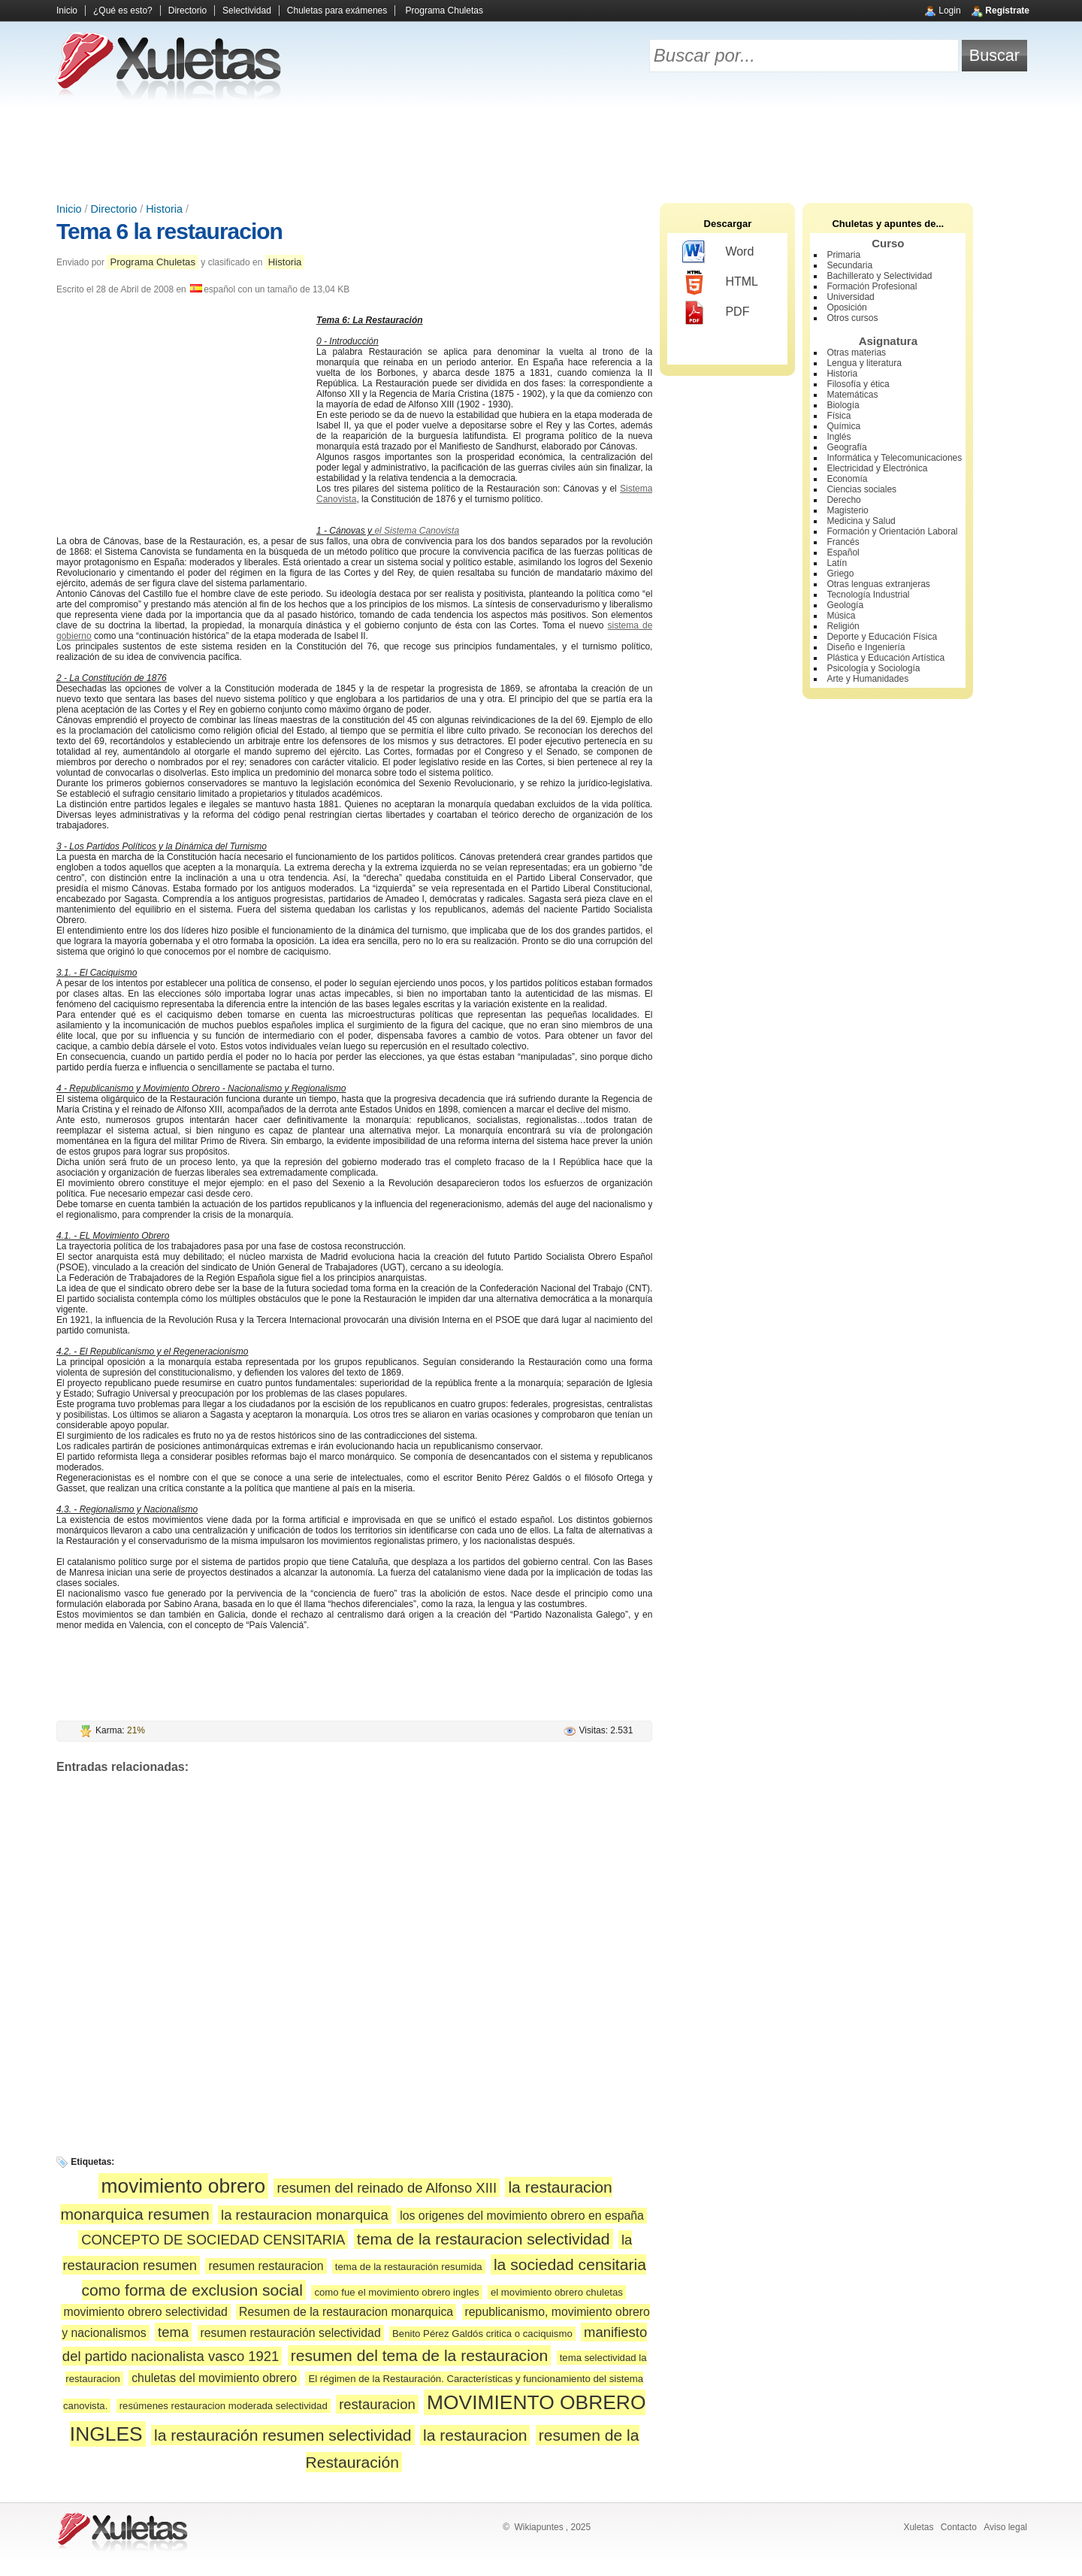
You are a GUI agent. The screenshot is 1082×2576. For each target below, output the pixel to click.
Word (718, 253)
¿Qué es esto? (123, 10)
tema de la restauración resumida (408, 2266)
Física (839, 415)
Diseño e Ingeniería (866, 647)
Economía (847, 479)
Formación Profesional (872, 286)
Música (841, 615)
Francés (843, 542)
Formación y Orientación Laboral (892, 531)
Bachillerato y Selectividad (879, 276)
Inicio (66, 10)
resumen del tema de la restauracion (420, 2355)
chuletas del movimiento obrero (214, 2378)
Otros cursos (852, 318)
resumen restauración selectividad (291, 2332)
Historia (164, 209)
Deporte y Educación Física (882, 636)
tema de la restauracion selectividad (483, 2239)
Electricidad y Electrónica (877, 468)
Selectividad (246, 10)
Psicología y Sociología (873, 668)
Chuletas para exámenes (337, 10)
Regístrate (1007, 10)
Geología (845, 605)
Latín (837, 563)
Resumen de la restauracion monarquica (346, 2311)
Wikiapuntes (538, 2527)
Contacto (959, 2527)
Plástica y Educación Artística (885, 657)
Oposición (846, 307)
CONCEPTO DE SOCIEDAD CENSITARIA (213, 2240)
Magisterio (847, 510)
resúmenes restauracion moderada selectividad (223, 2405)
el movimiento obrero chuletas (557, 2292)
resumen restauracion (265, 2266)
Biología (843, 405)
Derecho (843, 500)
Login (949, 10)
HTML (720, 283)
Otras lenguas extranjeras (878, 584)
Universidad (850, 297)
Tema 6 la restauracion (169, 231)
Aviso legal (1005, 2527)
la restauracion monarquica (304, 2215)
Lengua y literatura (864, 363)
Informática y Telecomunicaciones (894, 458)
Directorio (187, 10)
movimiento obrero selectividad (146, 2311)
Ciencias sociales (861, 489)
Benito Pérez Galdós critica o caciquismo (482, 2333)
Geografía (846, 447)
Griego (840, 573)
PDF (715, 313)
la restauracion (475, 2435)
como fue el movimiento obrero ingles (396, 2292)
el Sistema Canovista (416, 530)
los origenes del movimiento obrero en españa (522, 2215)
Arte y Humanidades (867, 679)
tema (173, 2332)
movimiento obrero (183, 2186)
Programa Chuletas (444, 10)
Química (843, 426)
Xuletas (918, 2527)
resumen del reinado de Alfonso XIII (387, 2188)
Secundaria (849, 265)
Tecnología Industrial (868, 594)
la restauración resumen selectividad (283, 2435)
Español (843, 552)
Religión (843, 626)
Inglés (839, 436)
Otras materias (856, 352)
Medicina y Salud (861, 521)
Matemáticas (852, 394)
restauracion (377, 2404)
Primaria (843, 255)
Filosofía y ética (858, 384)
